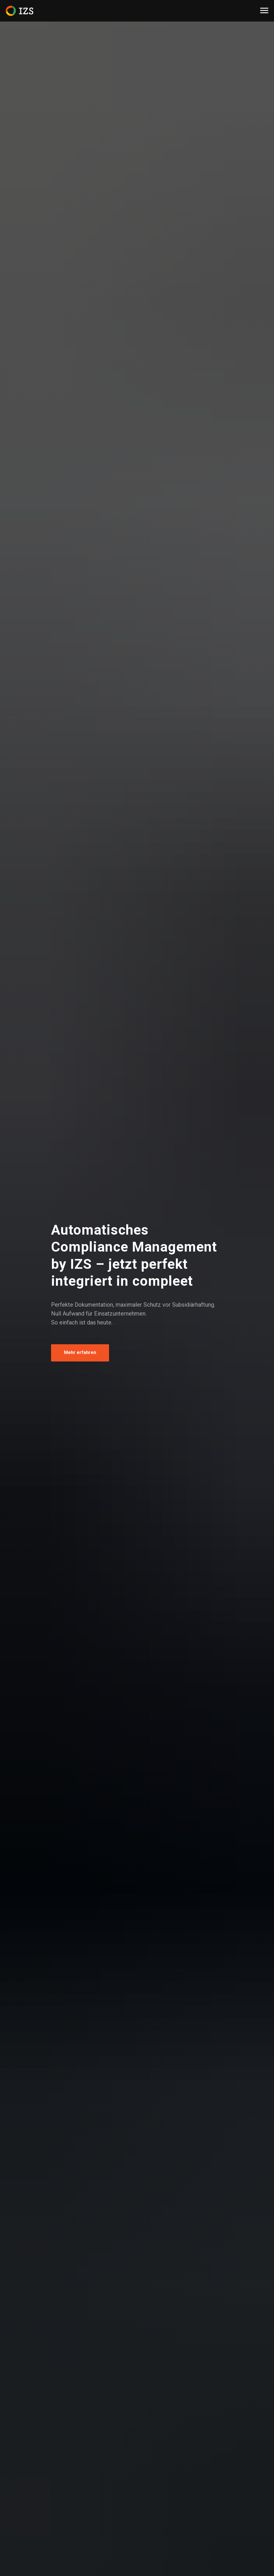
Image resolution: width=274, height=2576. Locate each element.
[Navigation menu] (264, 10)
